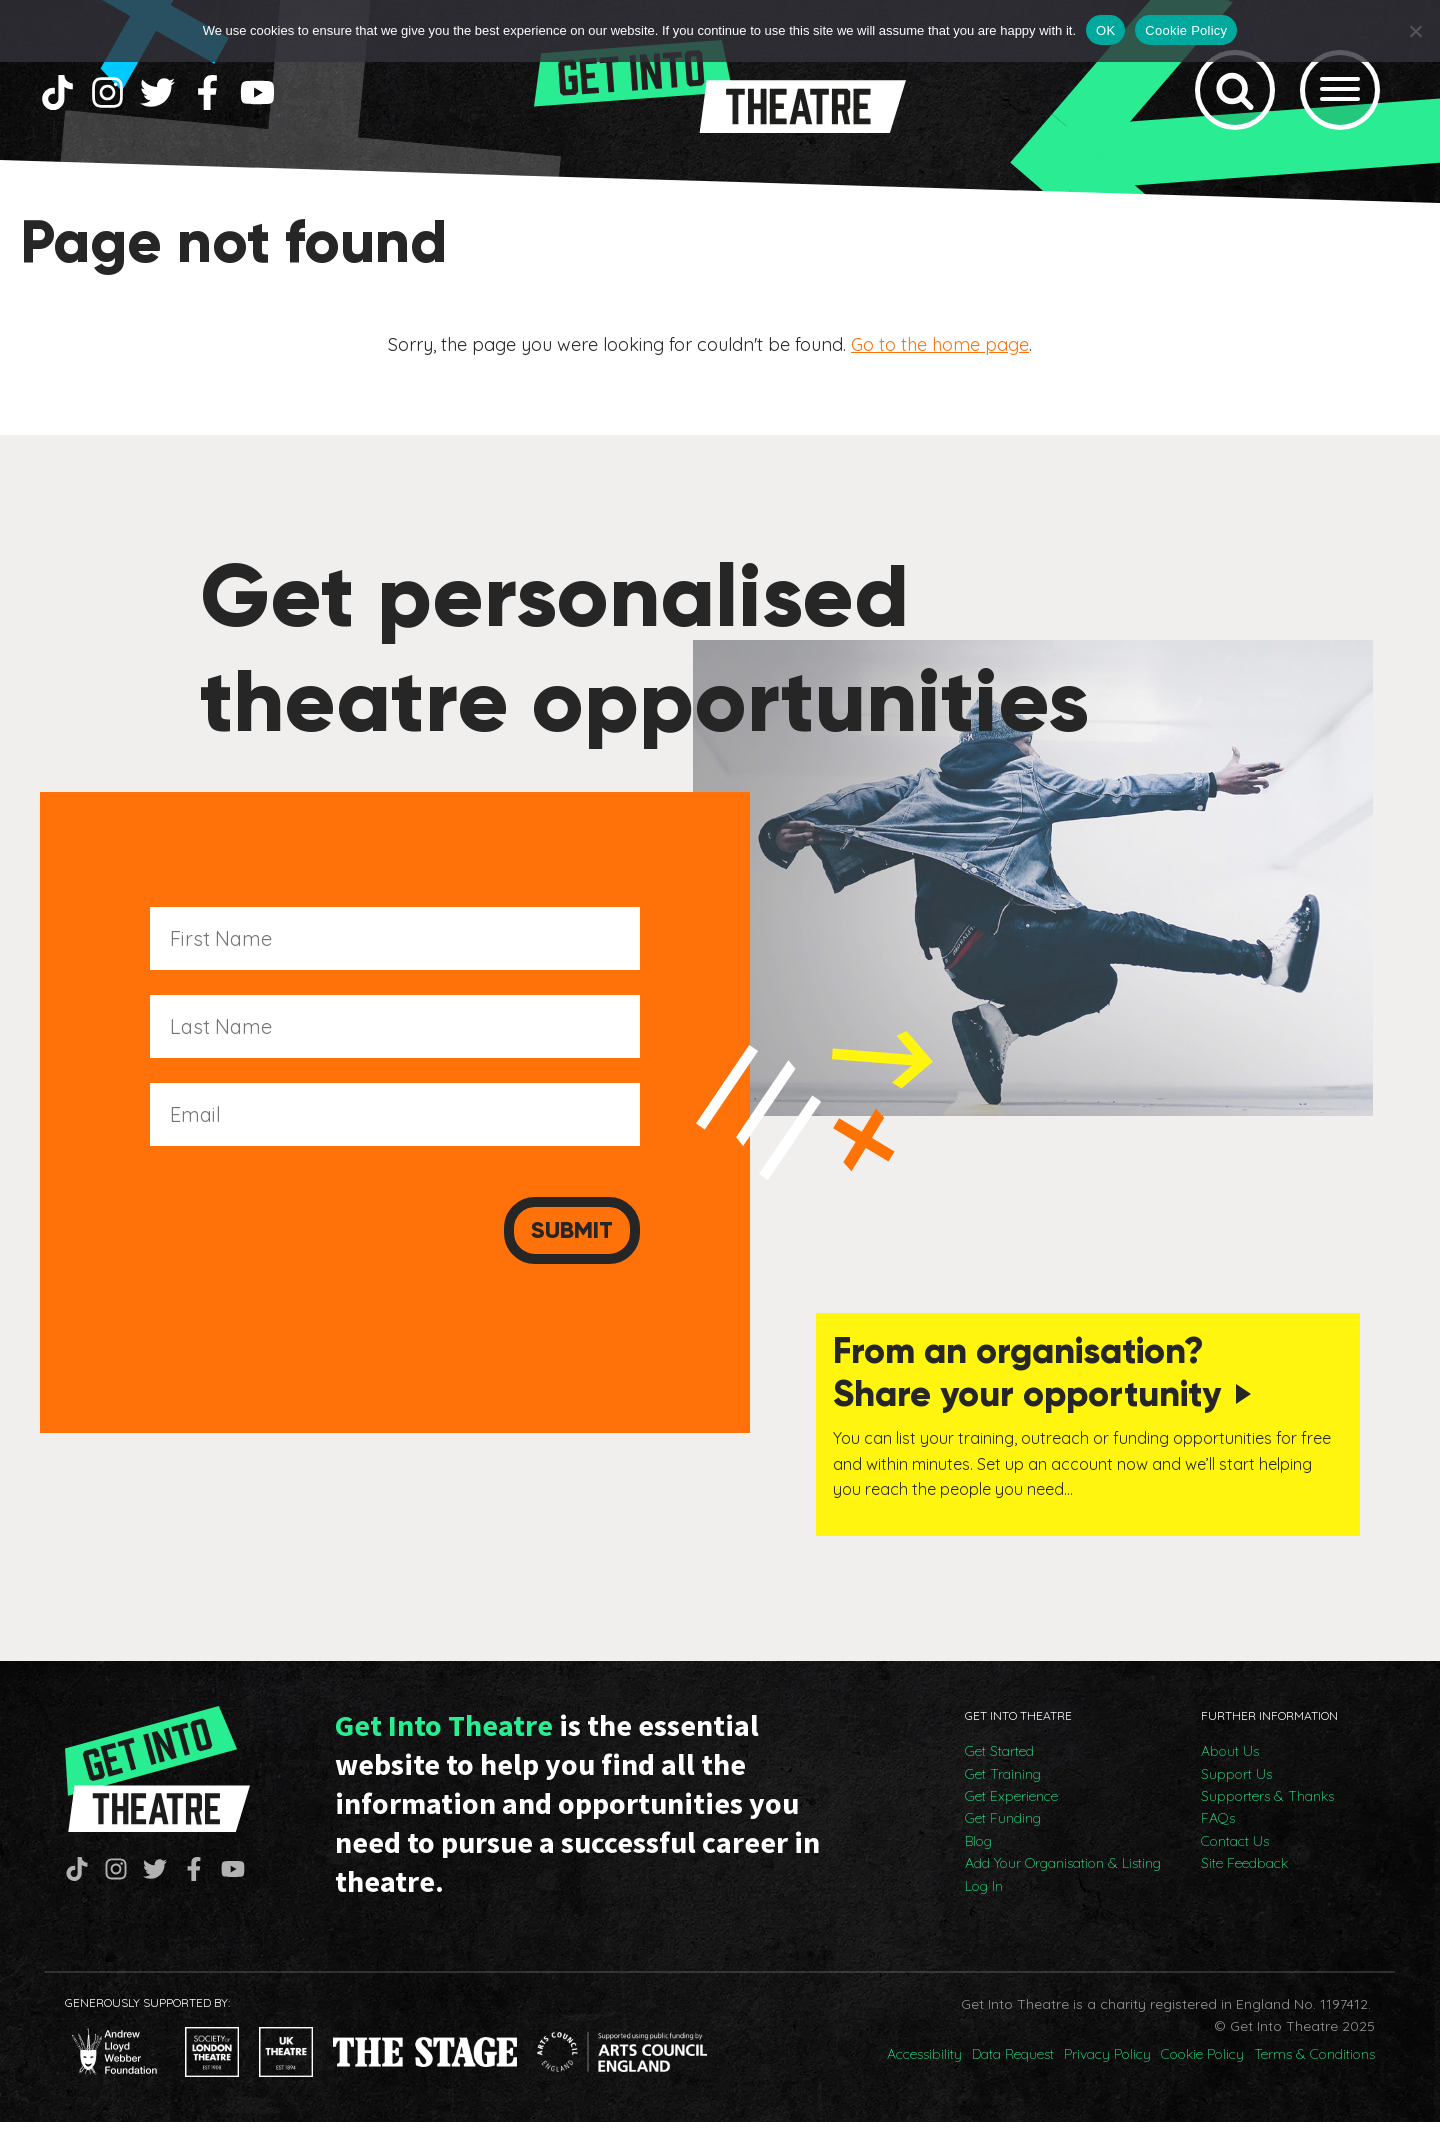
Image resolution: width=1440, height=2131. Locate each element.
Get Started (999, 1760)
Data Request (1013, 2063)
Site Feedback (1244, 1872)
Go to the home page (940, 356)
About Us (1230, 1760)
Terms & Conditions (1314, 2063)
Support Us (1236, 1783)
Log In (984, 1895)
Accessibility (924, 2063)
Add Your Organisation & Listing (1063, 1872)
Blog (978, 1850)
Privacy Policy (1107, 2063)
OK (1105, 30)
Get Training (1003, 1783)
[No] (1415, 31)
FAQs (1218, 1827)
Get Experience (1011, 1805)
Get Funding (1003, 1827)
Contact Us (1235, 1850)
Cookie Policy (1202, 2063)
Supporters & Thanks (1267, 1805)
